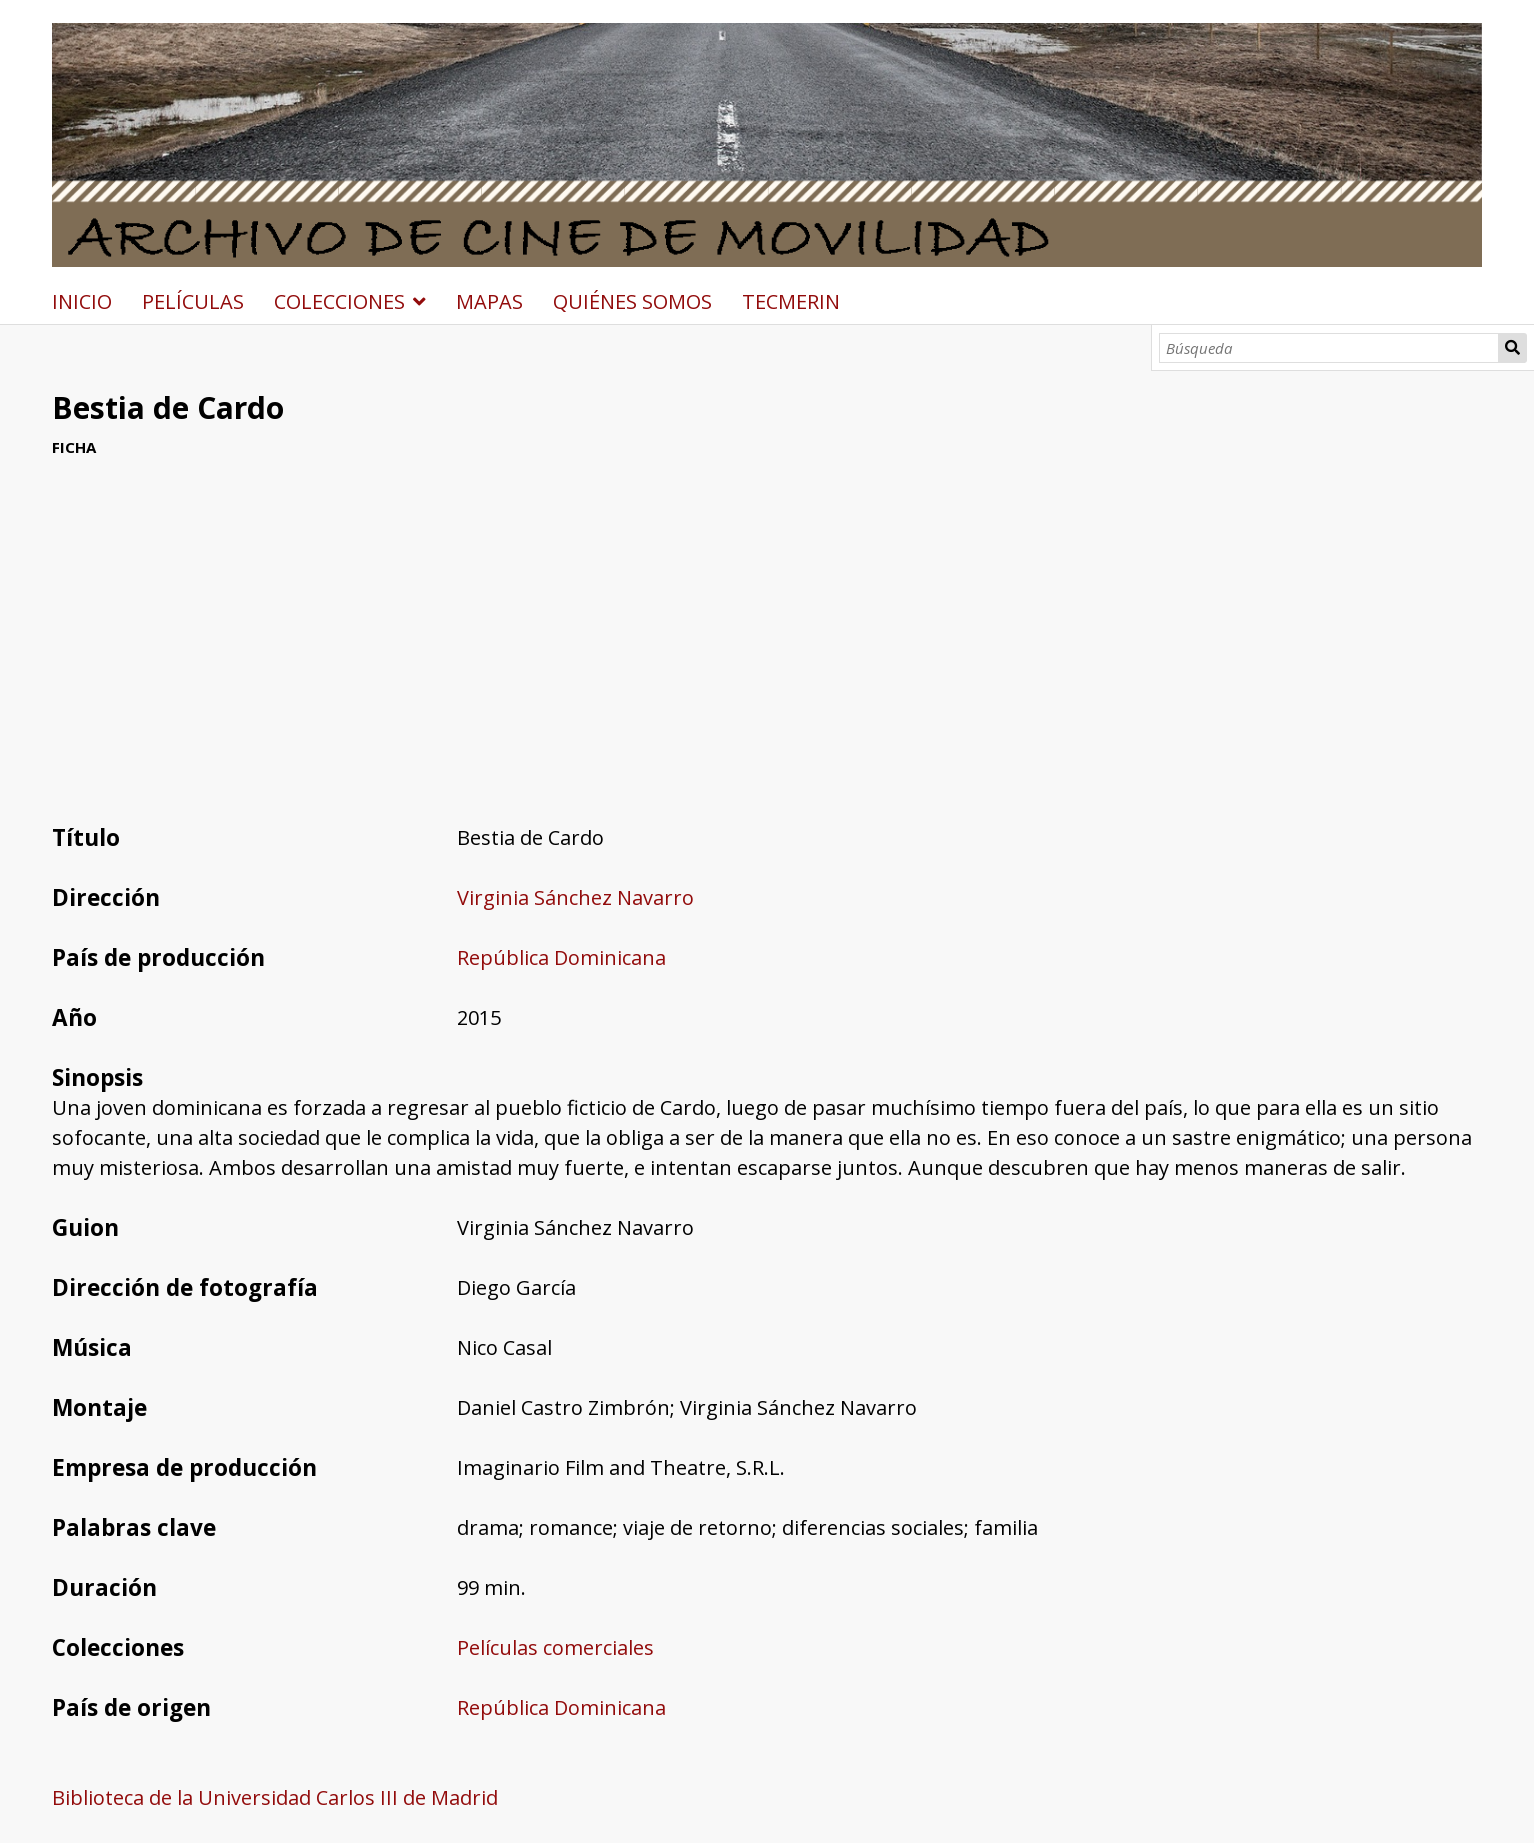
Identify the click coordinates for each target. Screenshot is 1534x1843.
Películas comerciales (555, 1647)
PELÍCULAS (193, 301)
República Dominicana (561, 957)
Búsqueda (1513, 348)
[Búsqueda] (1329, 348)
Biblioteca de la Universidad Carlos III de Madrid (275, 1797)
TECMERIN (791, 301)
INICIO (82, 301)
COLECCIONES (339, 301)
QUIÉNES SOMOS (632, 301)
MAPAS (489, 301)
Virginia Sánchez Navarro (575, 897)
